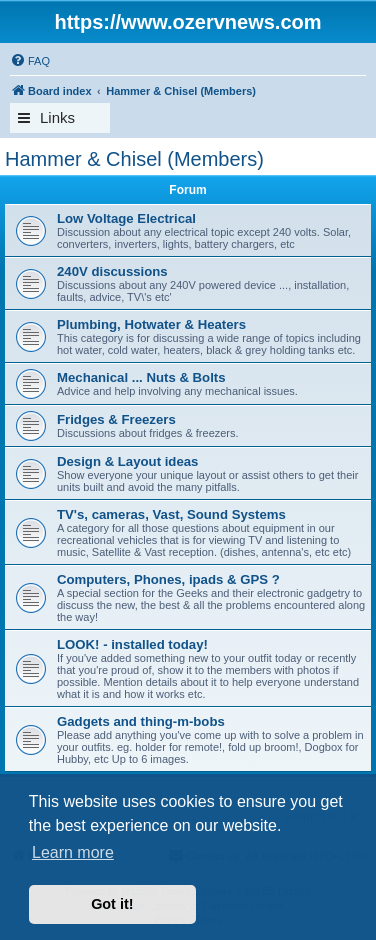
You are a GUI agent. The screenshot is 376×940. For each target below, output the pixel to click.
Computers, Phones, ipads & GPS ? (168, 579)
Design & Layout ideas (127, 461)
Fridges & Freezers (116, 419)
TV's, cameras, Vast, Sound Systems (171, 514)
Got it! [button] (112, 904)
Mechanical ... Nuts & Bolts (141, 377)
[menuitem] (30, 61)
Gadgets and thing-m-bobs (141, 721)
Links (57, 117)
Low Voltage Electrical (126, 218)
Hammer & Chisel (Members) (134, 159)
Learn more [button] (73, 852)
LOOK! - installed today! (132, 644)
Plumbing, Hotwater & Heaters (151, 324)
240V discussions (112, 271)
